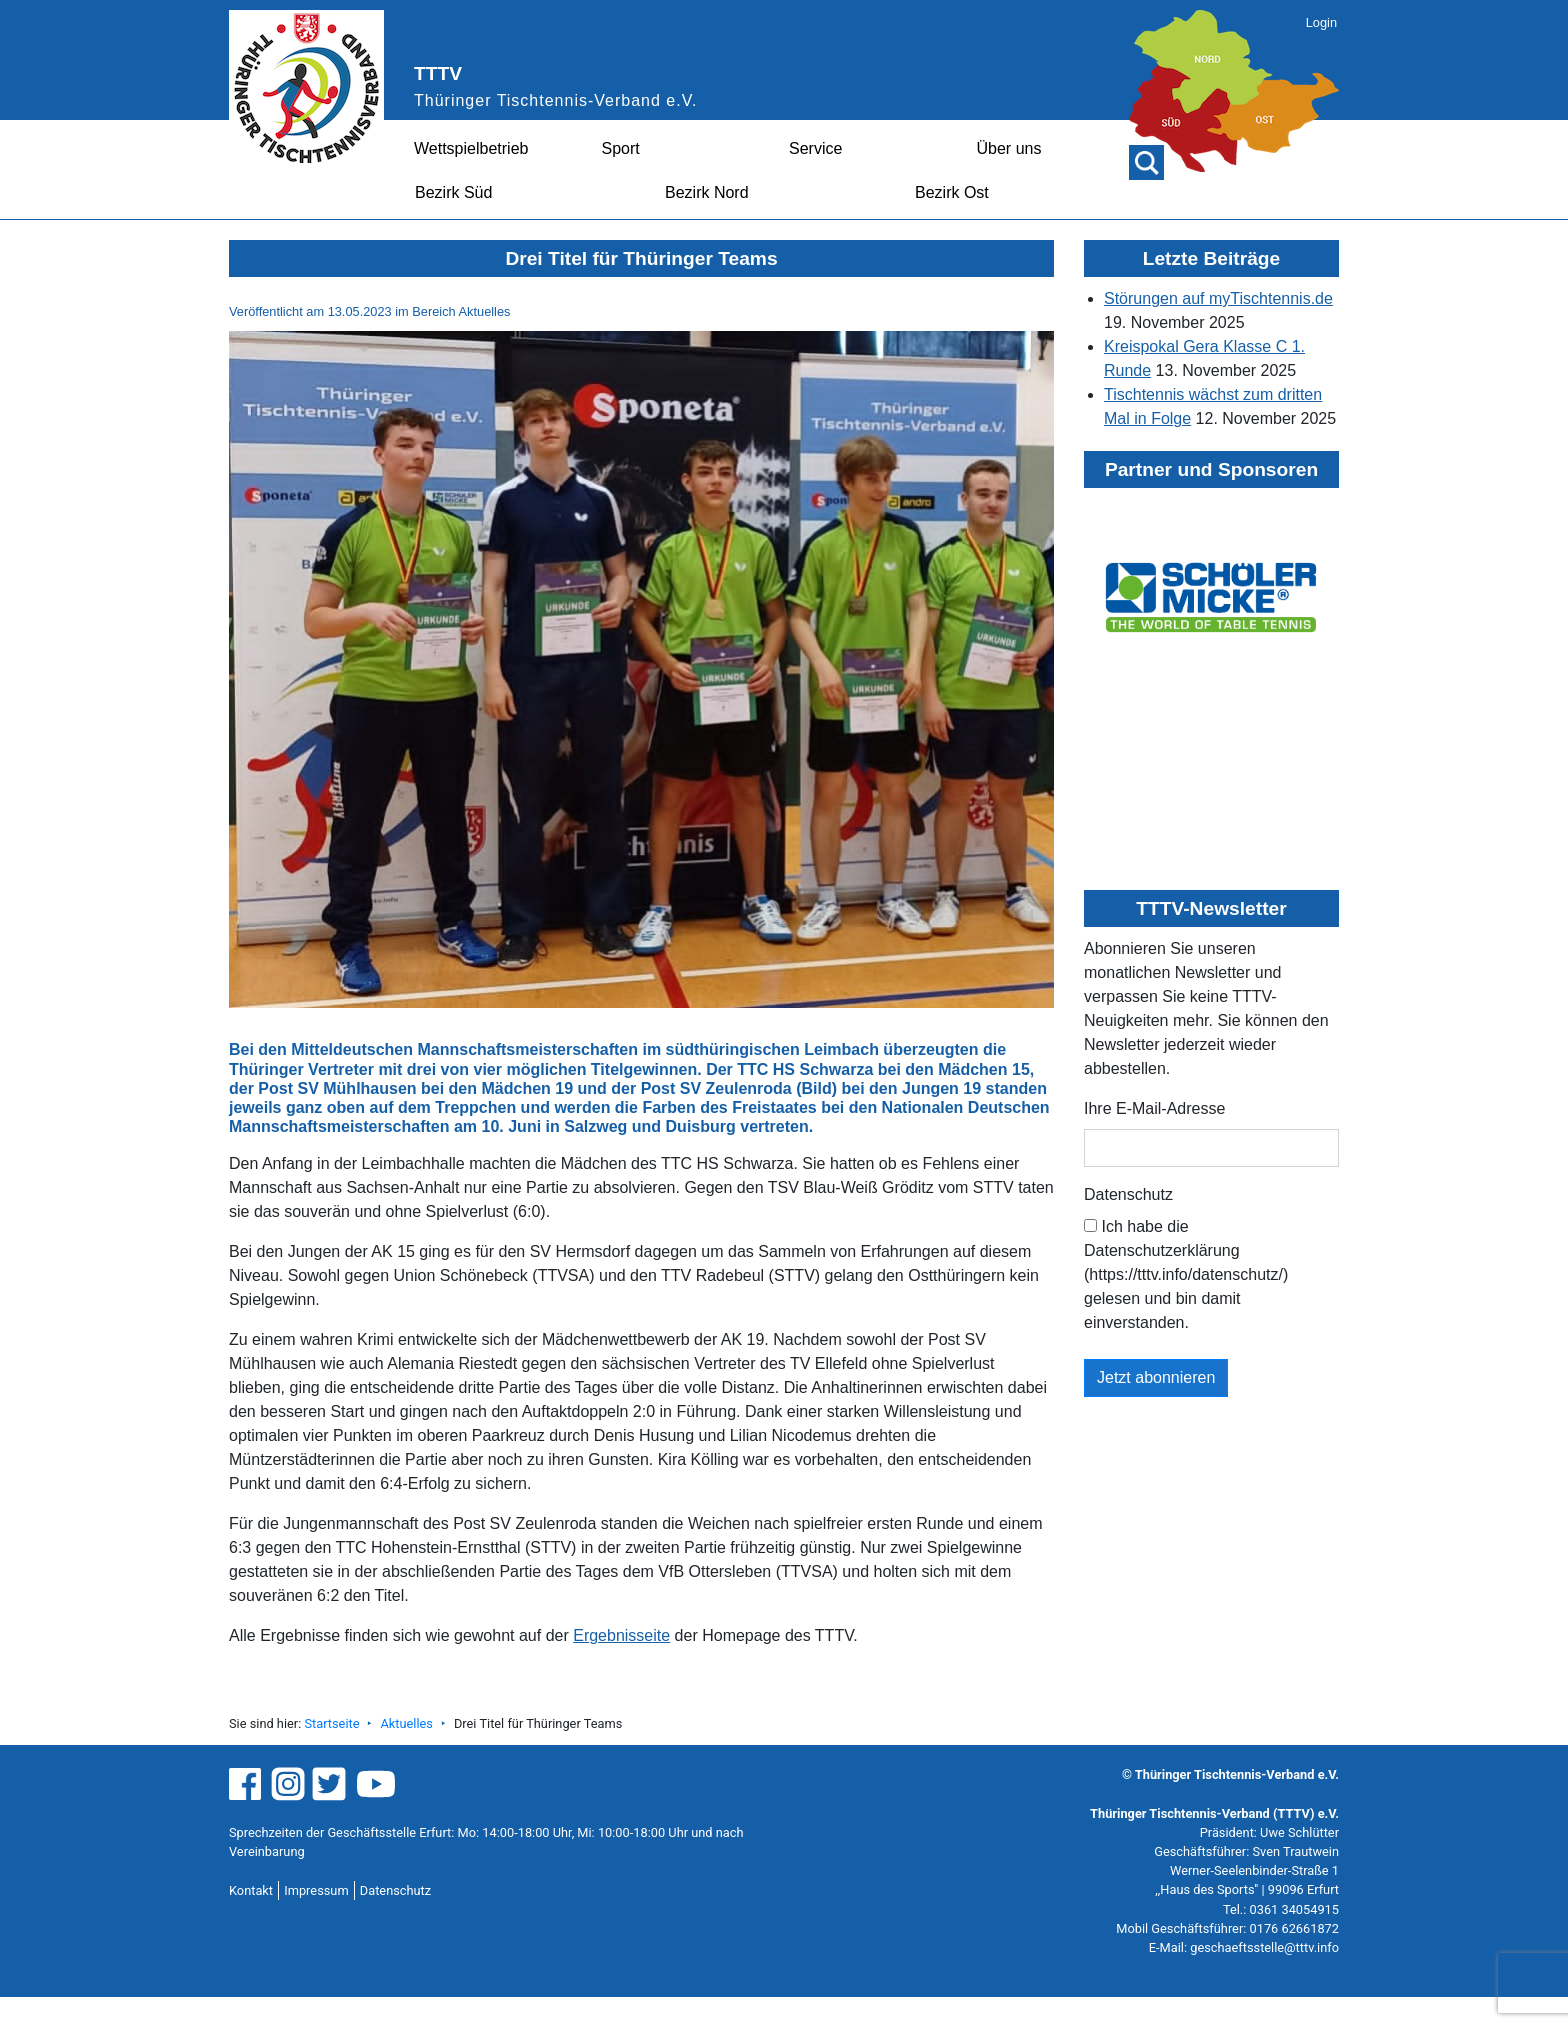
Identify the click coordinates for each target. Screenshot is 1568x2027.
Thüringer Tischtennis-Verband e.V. (555, 100)
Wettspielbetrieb (471, 148)
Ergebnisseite (621, 1635)
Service (815, 148)
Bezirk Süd (453, 192)
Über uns (1009, 148)
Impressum (316, 1890)
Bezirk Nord (707, 192)
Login (1321, 22)
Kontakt (251, 1890)
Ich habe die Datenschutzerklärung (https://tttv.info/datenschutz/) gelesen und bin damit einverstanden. (1186, 1274)
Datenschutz (1128, 1194)
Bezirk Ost (952, 192)
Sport (621, 148)
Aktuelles (406, 1723)
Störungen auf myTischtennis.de (1218, 298)
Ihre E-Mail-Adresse (1154, 1108)
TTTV (438, 73)
